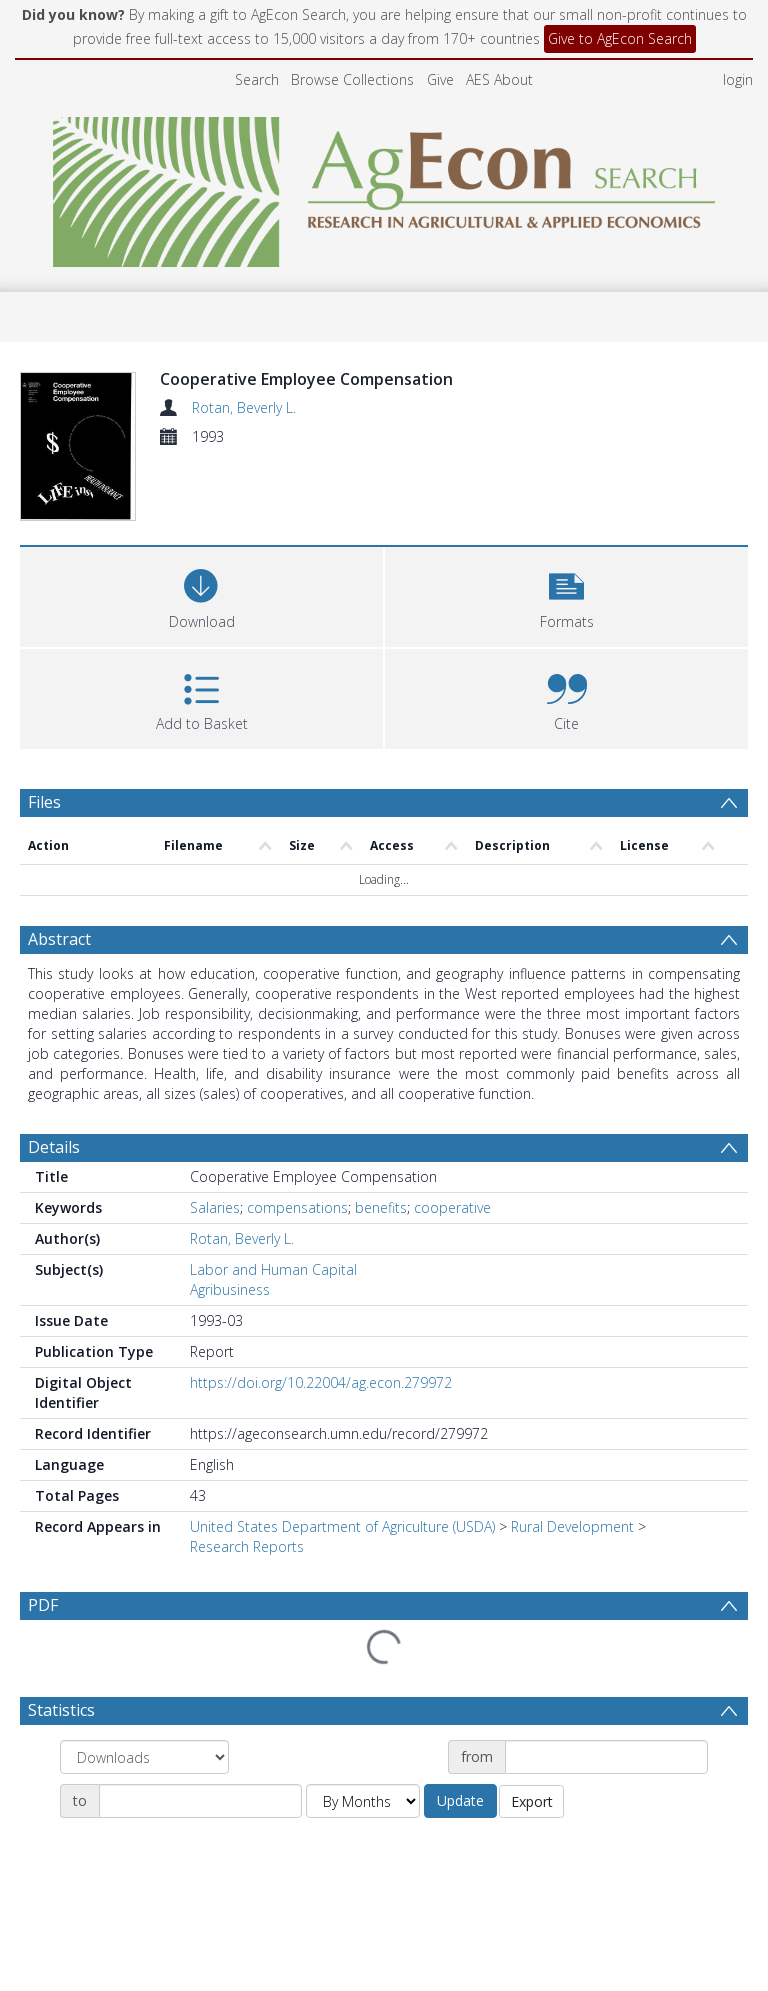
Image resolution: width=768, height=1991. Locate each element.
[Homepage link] (384, 186)
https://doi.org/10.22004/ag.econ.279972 (321, 1354)
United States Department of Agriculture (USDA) (342, 1498)
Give (440, 79)
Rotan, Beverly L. (244, 407)
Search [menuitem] (257, 79)
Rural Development (572, 1498)
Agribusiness (230, 1261)
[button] (566, 647)
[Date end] (200, 1726)
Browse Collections (352, 79)
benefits (381, 1179)
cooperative (452, 1179)
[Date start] (606, 1682)
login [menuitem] (738, 79)
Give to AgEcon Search (620, 38)
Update (460, 1725)
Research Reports (247, 1518)
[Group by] (144, 1682)
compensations (297, 1179)
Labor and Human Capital (273, 1241)
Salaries (215, 1179)
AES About (499, 79)
